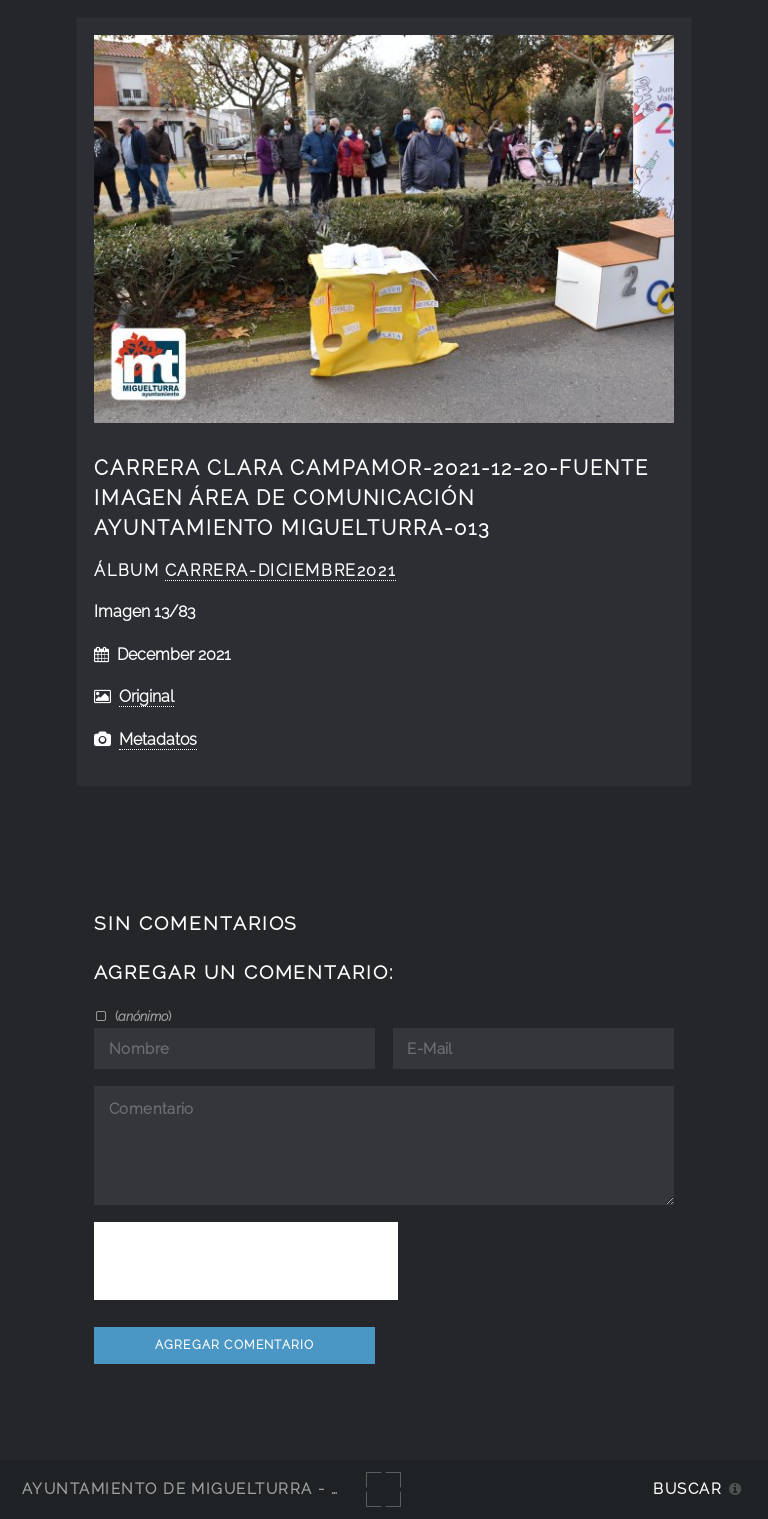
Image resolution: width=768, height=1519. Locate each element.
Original (146, 696)
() (141, 1016)
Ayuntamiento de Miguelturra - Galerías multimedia (274, 1488)
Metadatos (158, 739)
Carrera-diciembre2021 (280, 570)
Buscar (687, 1488)
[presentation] (246, 1261)
